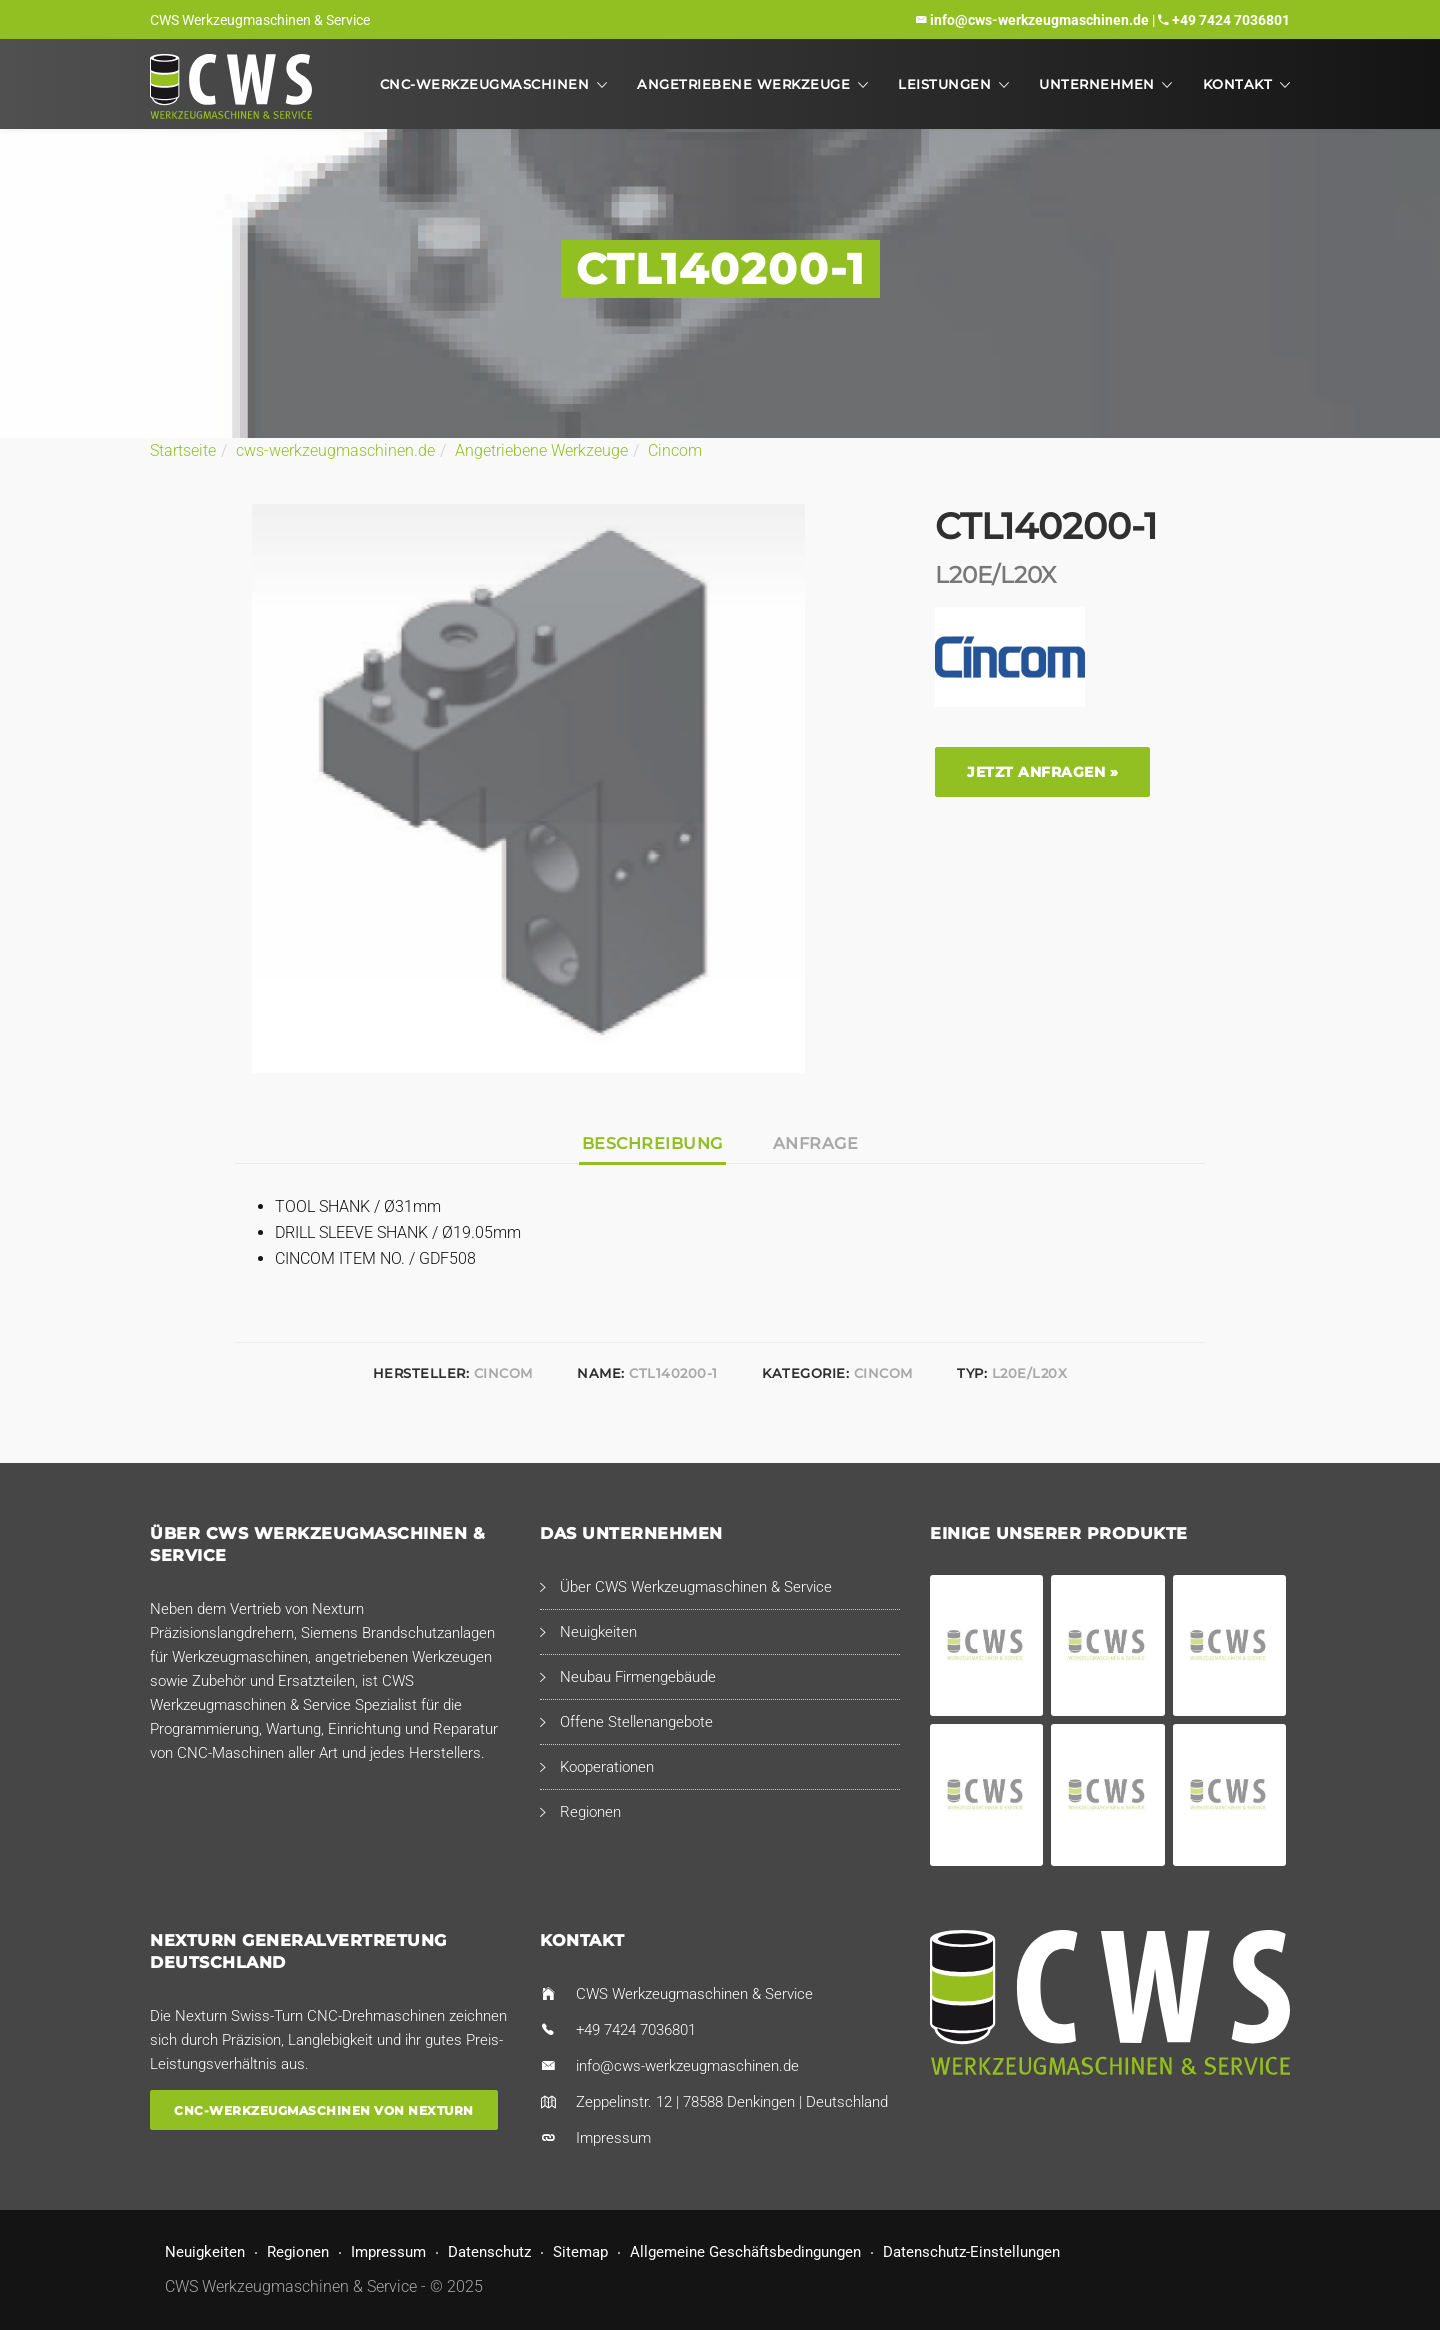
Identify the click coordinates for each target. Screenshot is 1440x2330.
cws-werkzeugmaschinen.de (335, 450)
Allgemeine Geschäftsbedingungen (745, 2252)
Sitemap (580, 2252)
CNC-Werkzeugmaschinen (485, 84)
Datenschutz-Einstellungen (971, 2252)
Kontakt (1238, 84)
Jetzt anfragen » (1042, 772)
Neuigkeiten (598, 1632)
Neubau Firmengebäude (638, 1677)
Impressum (613, 2138)
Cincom (675, 450)
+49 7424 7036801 (1231, 20)
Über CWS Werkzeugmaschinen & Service (696, 1587)
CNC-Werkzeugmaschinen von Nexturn (324, 2110)
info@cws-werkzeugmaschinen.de (1039, 20)
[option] (528, 788)
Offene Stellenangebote (636, 1722)
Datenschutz (489, 2252)
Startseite (183, 450)
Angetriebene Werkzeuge (743, 84)
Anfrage (816, 1143)
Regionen (590, 1812)
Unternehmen (1097, 84)
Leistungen (944, 84)
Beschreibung (652, 1143)
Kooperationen (607, 1767)
